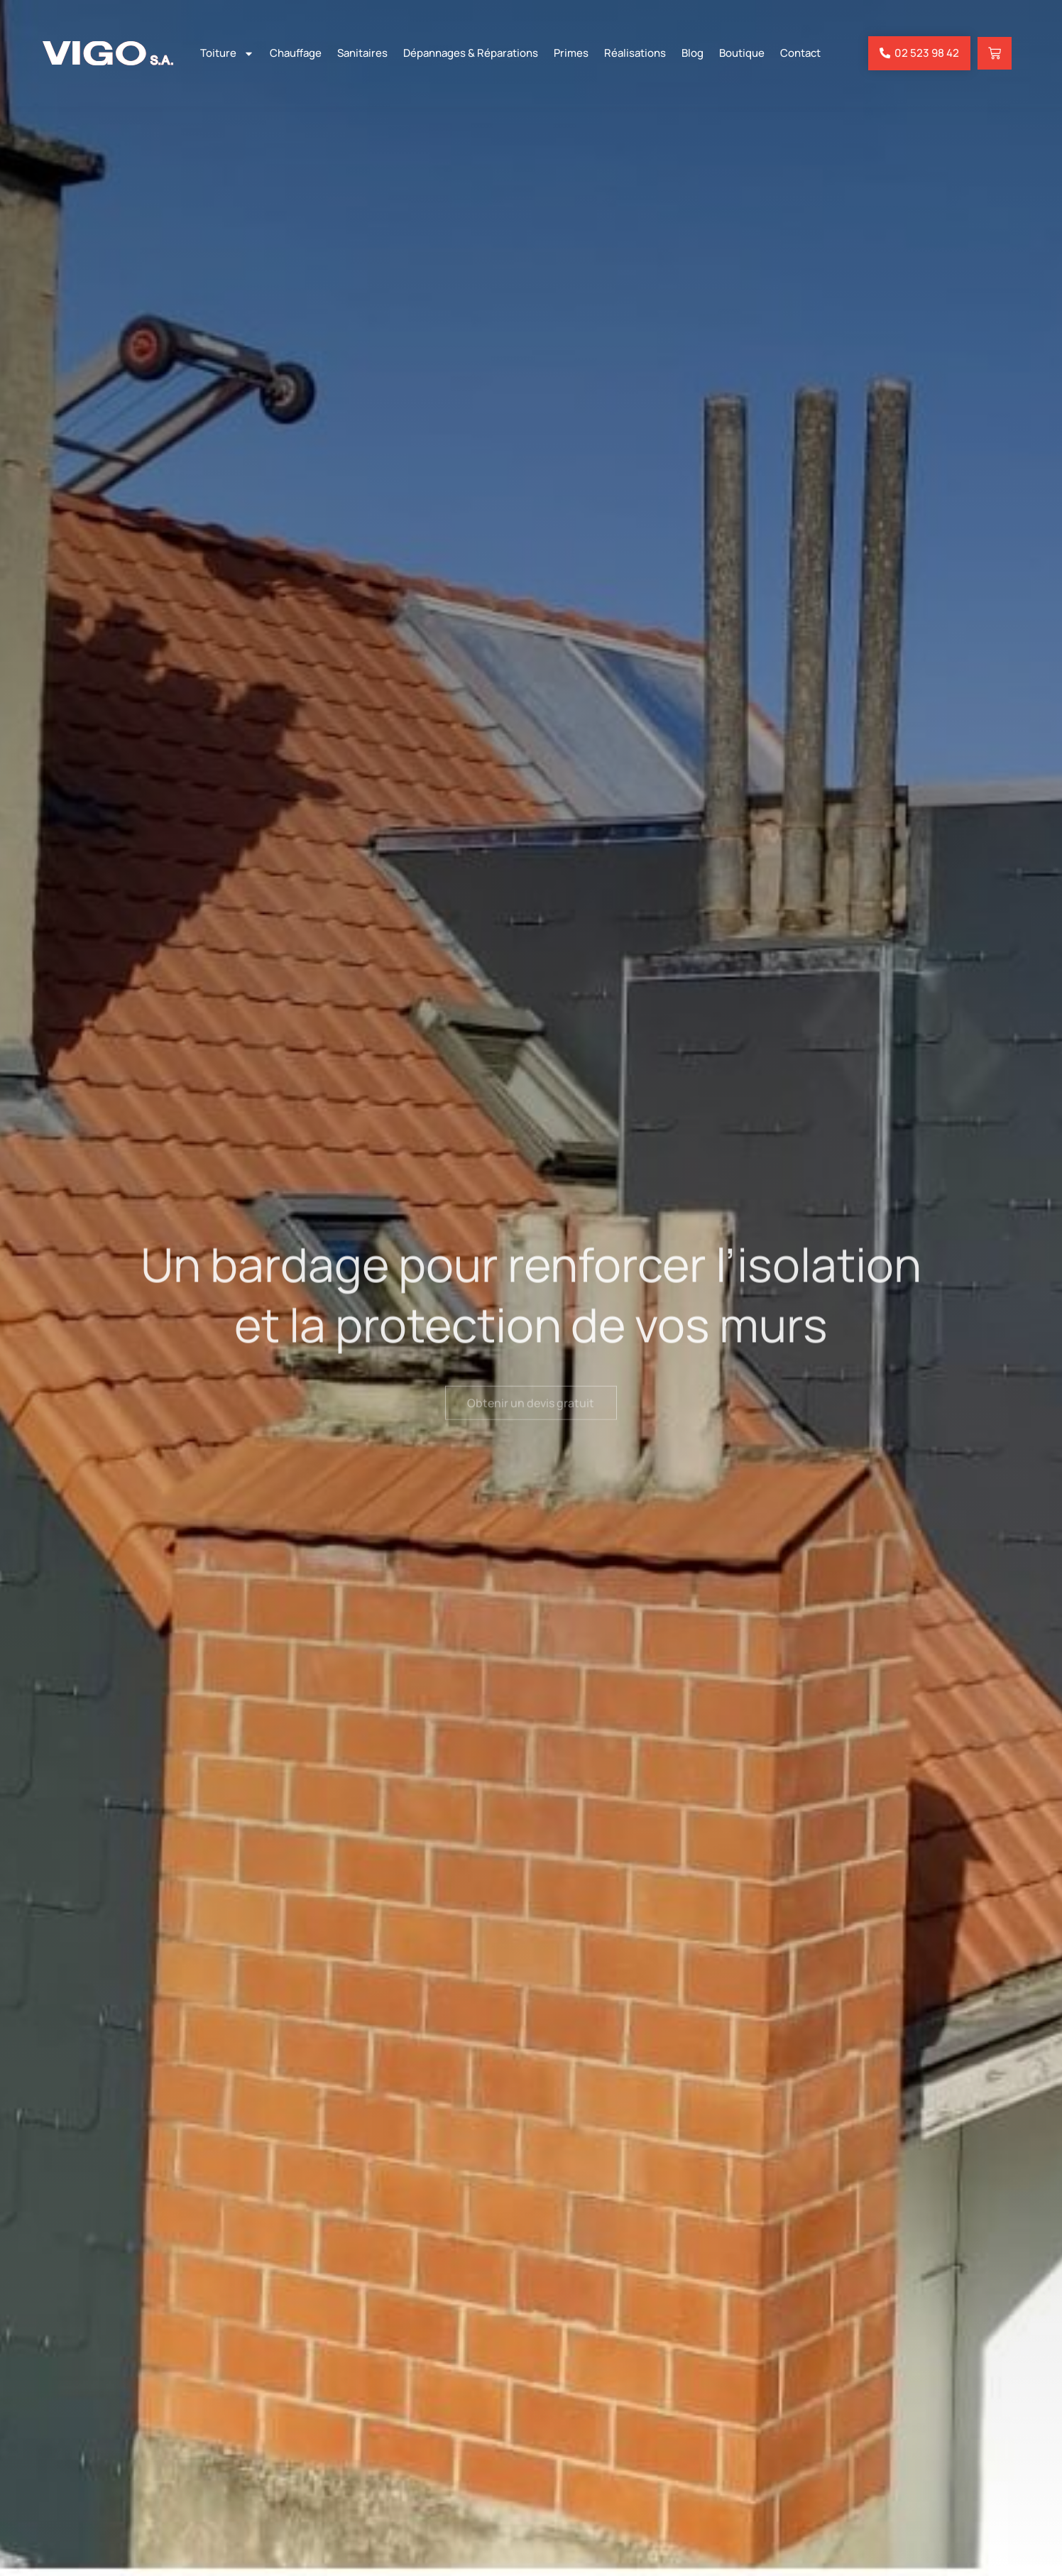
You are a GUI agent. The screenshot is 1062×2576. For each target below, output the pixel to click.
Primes (571, 52)
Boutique (742, 52)
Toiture (227, 53)
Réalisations (635, 52)
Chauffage (296, 52)
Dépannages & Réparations (470, 52)
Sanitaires (362, 52)
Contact (800, 52)
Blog (692, 52)
